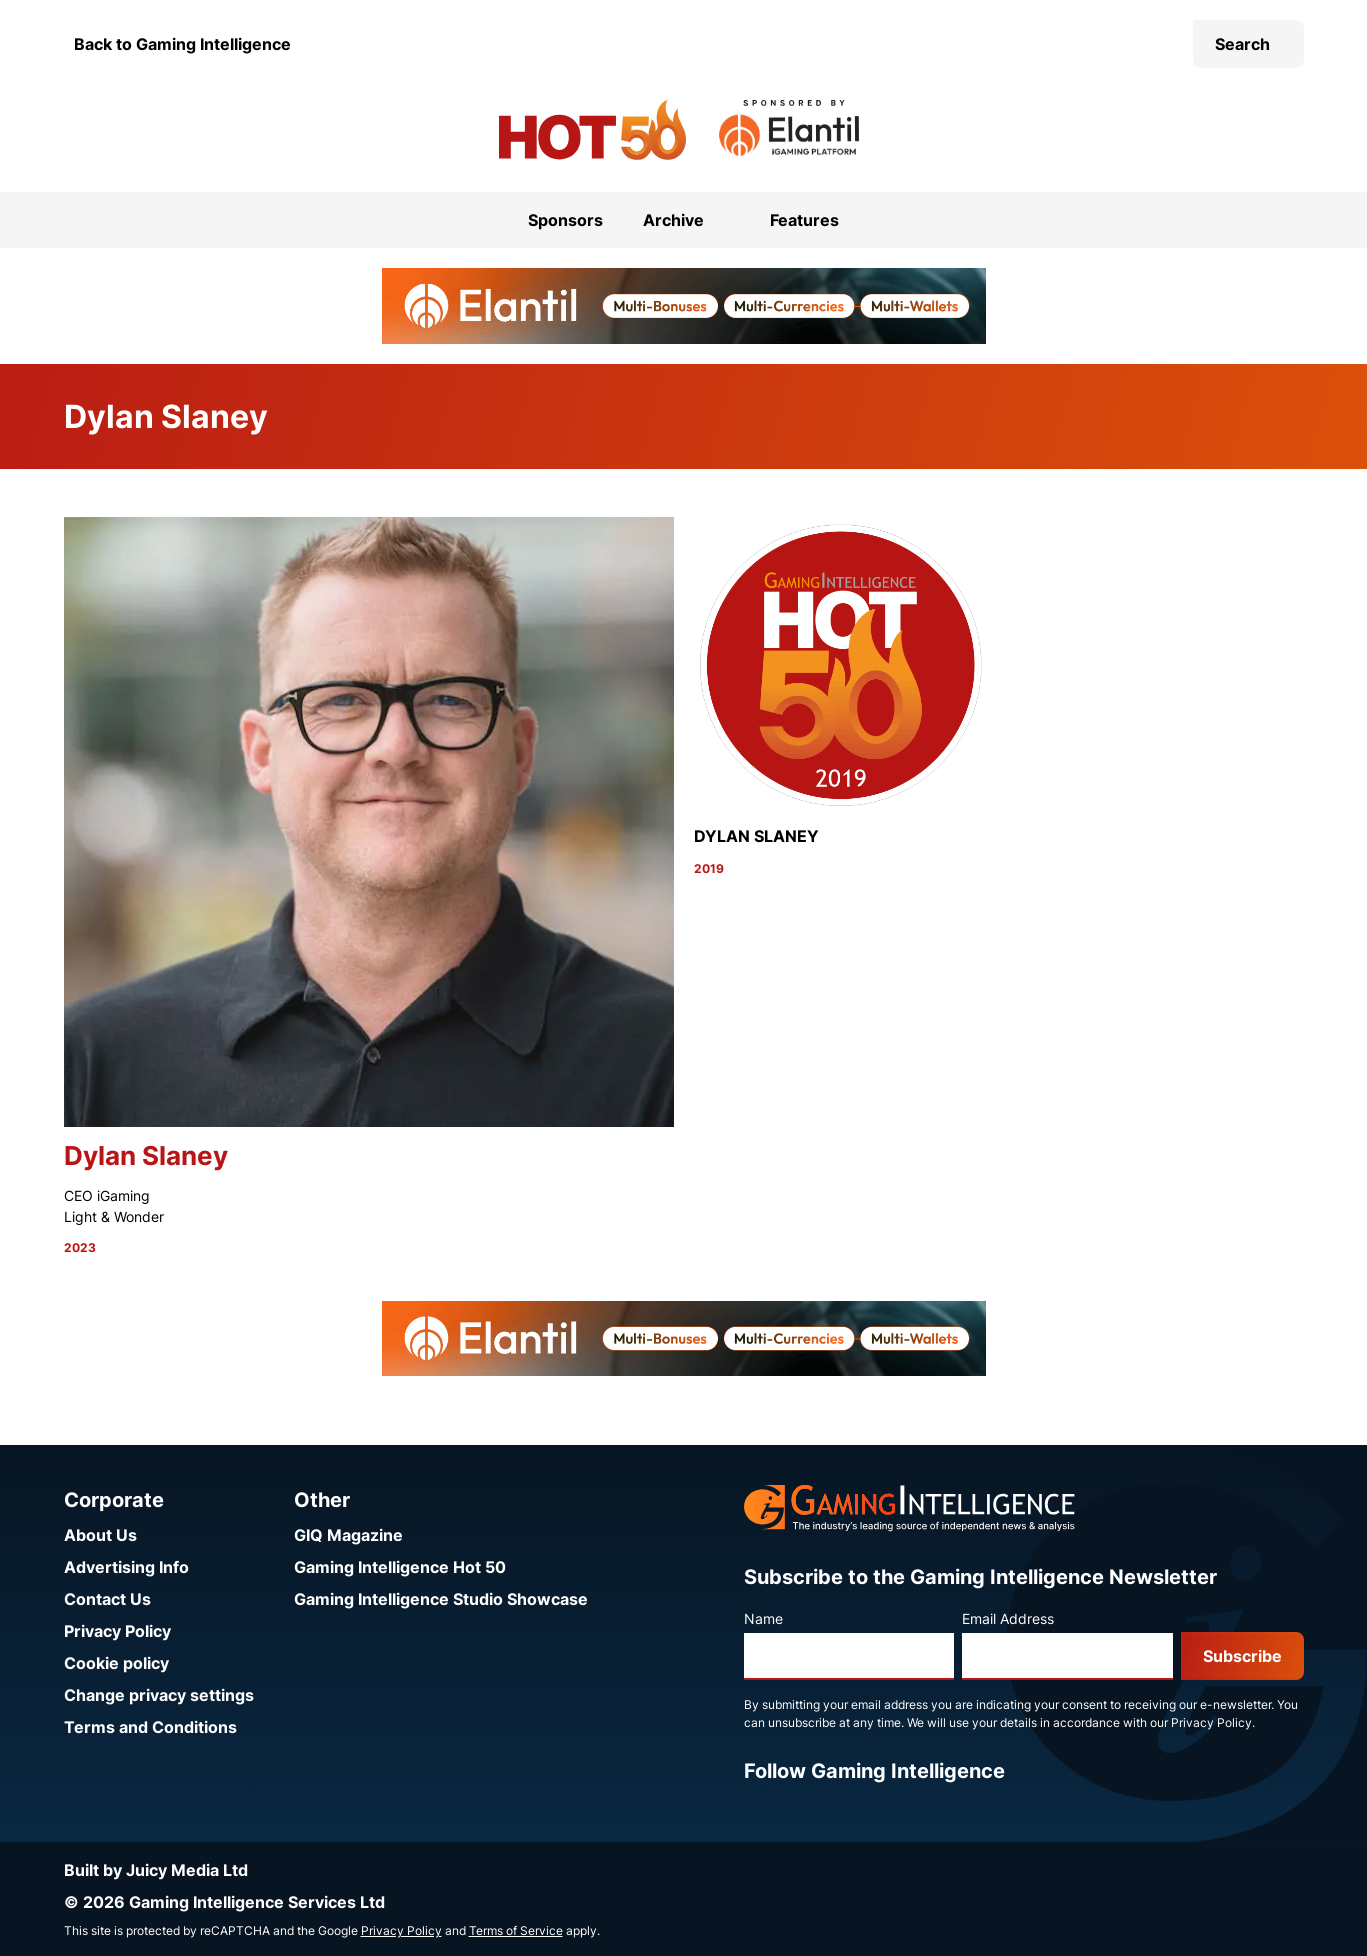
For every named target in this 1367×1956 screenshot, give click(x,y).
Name (763, 1618)
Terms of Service (516, 1930)
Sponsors (565, 220)
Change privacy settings (159, 1695)
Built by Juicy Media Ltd (156, 1870)
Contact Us (107, 1599)
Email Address (1008, 1618)
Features (804, 220)
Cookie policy (116, 1663)
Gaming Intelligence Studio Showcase (441, 1599)
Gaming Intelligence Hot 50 (400, 1567)
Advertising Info (126, 1567)
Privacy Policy (117, 1631)
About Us (100, 1535)
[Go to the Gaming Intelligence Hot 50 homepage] (592, 130)
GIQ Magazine (348, 1535)
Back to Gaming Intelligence (182, 44)
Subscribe (1242, 1656)
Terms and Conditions (150, 1727)
